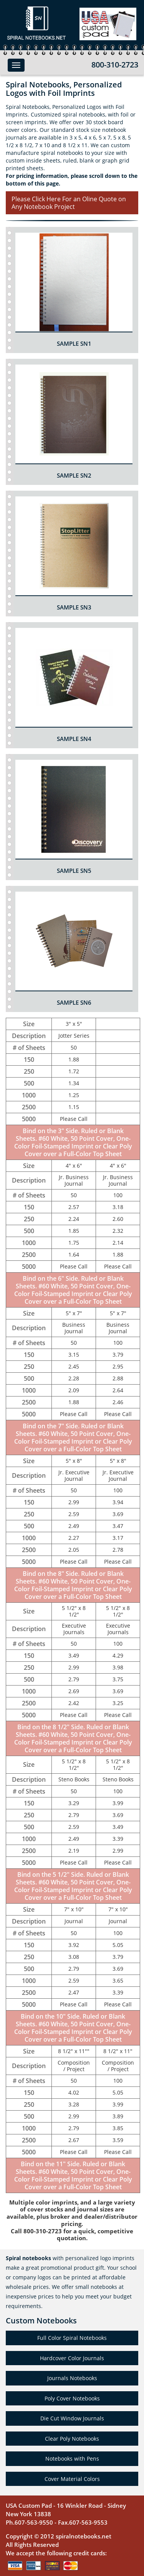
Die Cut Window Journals (72, 2418)
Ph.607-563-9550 (29, 2522)
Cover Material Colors (72, 2478)
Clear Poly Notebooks (72, 2438)
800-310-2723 (114, 64)
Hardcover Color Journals (72, 2358)
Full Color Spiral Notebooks (72, 2337)
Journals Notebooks (72, 2378)
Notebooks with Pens (72, 2458)
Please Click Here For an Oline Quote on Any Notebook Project (69, 203)
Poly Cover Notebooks (72, 2398)
